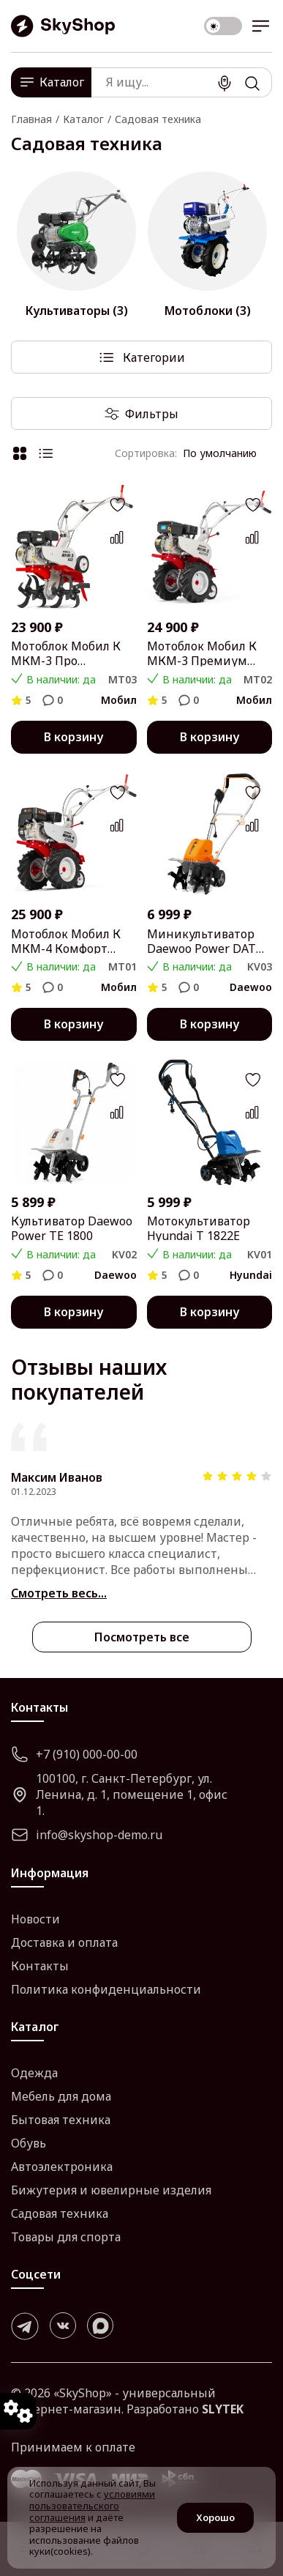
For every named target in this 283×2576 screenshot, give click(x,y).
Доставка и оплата (64, 1942)
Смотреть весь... (59, 1593)
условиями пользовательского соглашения (92, 2505)
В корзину (73, 737)
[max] (100, 2325)
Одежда (34, 2073)
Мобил (119, 700)
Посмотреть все (141, 1637)
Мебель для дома (61, 2096)
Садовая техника (59, 2213)
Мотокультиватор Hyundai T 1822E (198, 1228)
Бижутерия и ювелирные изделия (111, 2190)
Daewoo (251, 987)
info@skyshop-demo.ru (86, 1835)
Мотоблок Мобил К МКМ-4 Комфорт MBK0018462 (66, 941)
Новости (35, 1919)
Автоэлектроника (62, 2167)
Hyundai (251, 1275)
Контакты (40, 1966)
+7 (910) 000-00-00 (74, 1754)
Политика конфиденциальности (106, 1989)
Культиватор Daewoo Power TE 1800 (71, 1228)
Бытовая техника (60, 2120)
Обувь (28, 2143)
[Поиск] (252, 83)
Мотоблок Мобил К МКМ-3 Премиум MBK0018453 (202, 653)
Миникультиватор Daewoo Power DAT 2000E (201, 941)
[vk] (63, 2325)
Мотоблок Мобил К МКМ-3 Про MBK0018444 (66, 653)
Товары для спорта (66, 2237)
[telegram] (25, 2326)
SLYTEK (223, 2409)
